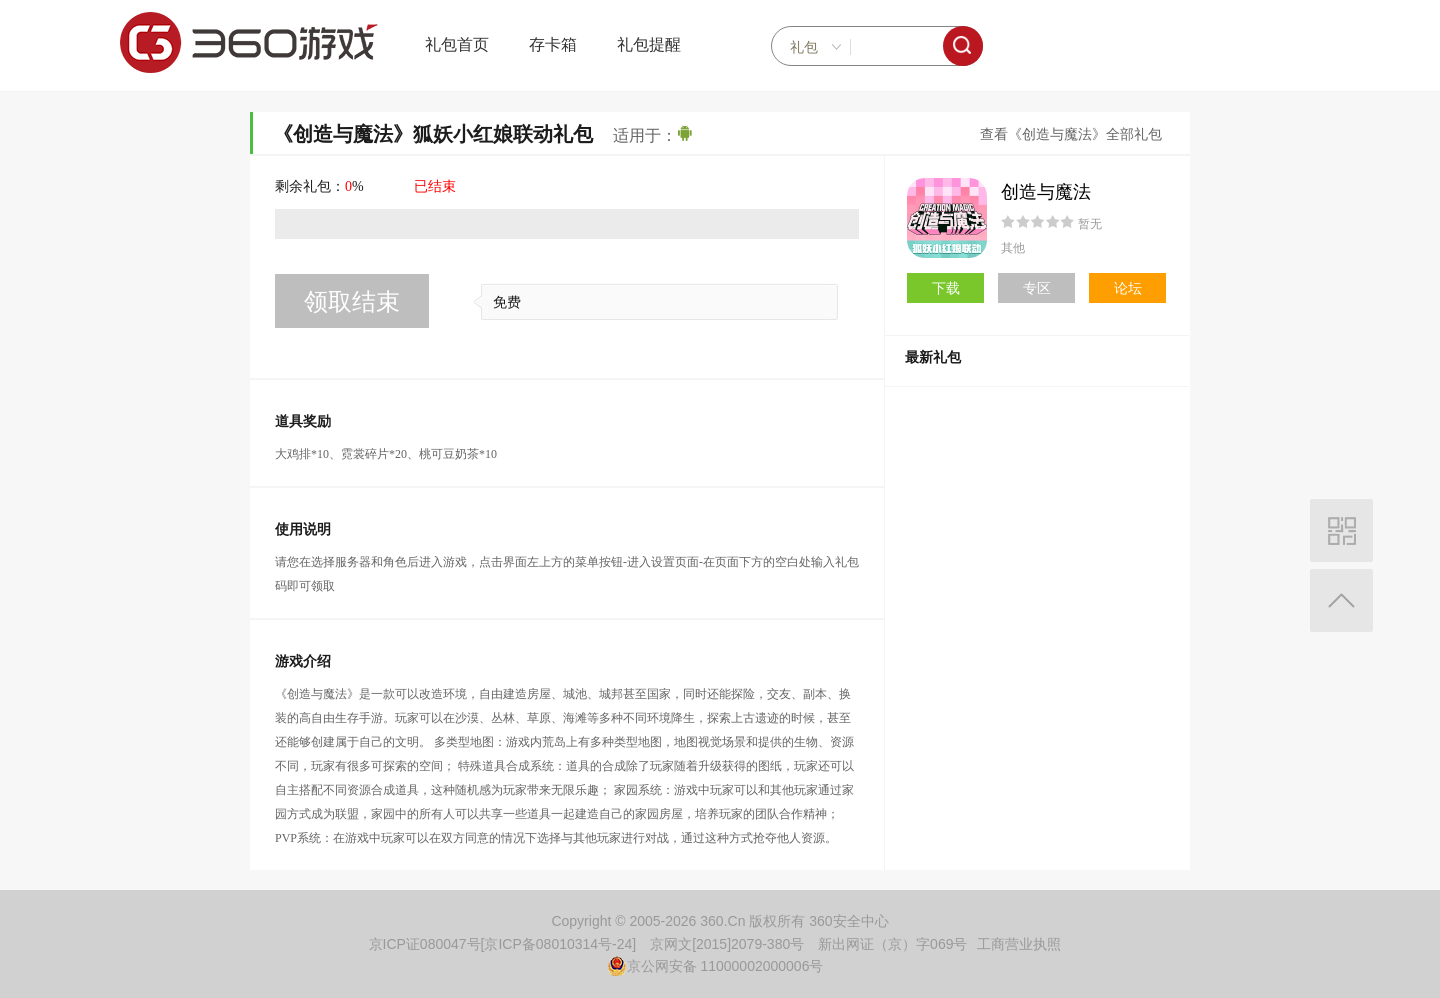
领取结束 (352, 301)
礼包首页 (457, 44)
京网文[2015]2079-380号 (727, 944)
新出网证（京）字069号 (892, 944)
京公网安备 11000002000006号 (715, 966)
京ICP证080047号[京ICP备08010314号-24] (503, 944)
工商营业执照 (1019, 944)
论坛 (1128, 288)
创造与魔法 (1046, 192)
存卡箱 (553, 44)
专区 (1037, 288)
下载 (946, 288)
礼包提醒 (649, 44)
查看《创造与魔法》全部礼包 (1071, 134)
